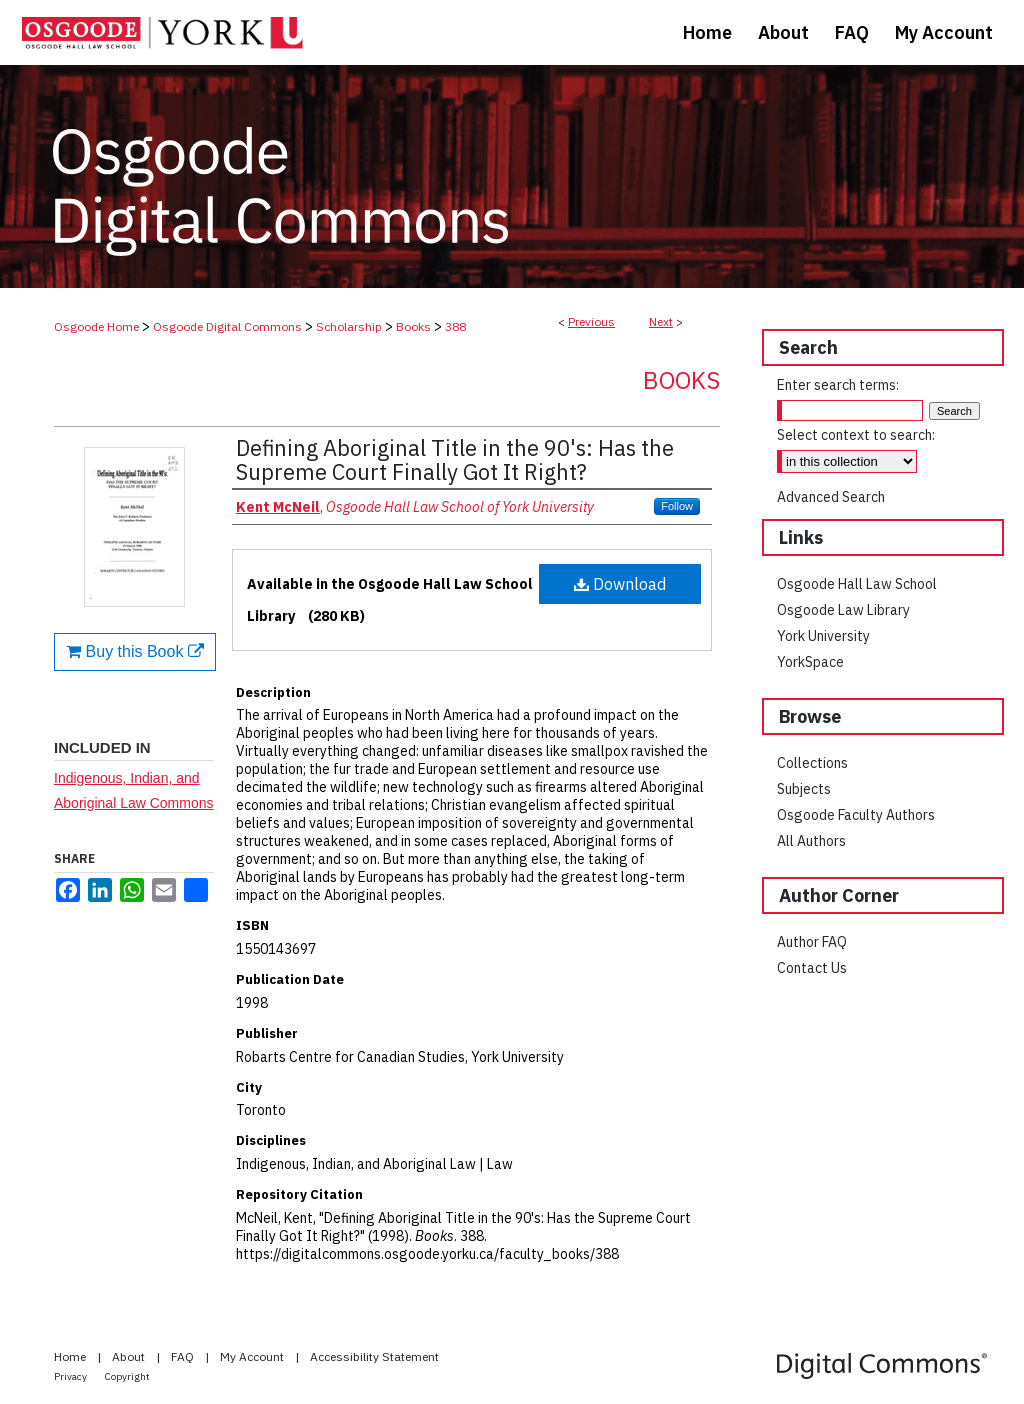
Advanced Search (831, 497)
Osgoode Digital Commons (227, 326)
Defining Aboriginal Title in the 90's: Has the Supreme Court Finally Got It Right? (455, 459)
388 (455, 326)
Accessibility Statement (374, 1356)
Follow (677, 506)
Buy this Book (135, 651)
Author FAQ (812, 942)
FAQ (184, 1356)
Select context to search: (856, 435)
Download (620, 584)
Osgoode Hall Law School (857, 584)
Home (71, 1356)
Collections (812, 763)
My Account (253, 1356)
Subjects (804, 789)
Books (413, 326)
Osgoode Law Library (843, 610)
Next (661, 321)
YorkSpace (810, 662)
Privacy (71, 1376)
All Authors (811, 841)
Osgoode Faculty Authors (856, 815)
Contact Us (812, 968)
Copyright (127, 1376)
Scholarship (349, 326)
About (130, 1356)
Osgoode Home (96, 326)
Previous (591, 321)
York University (823, 636)
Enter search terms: (838, 385)
